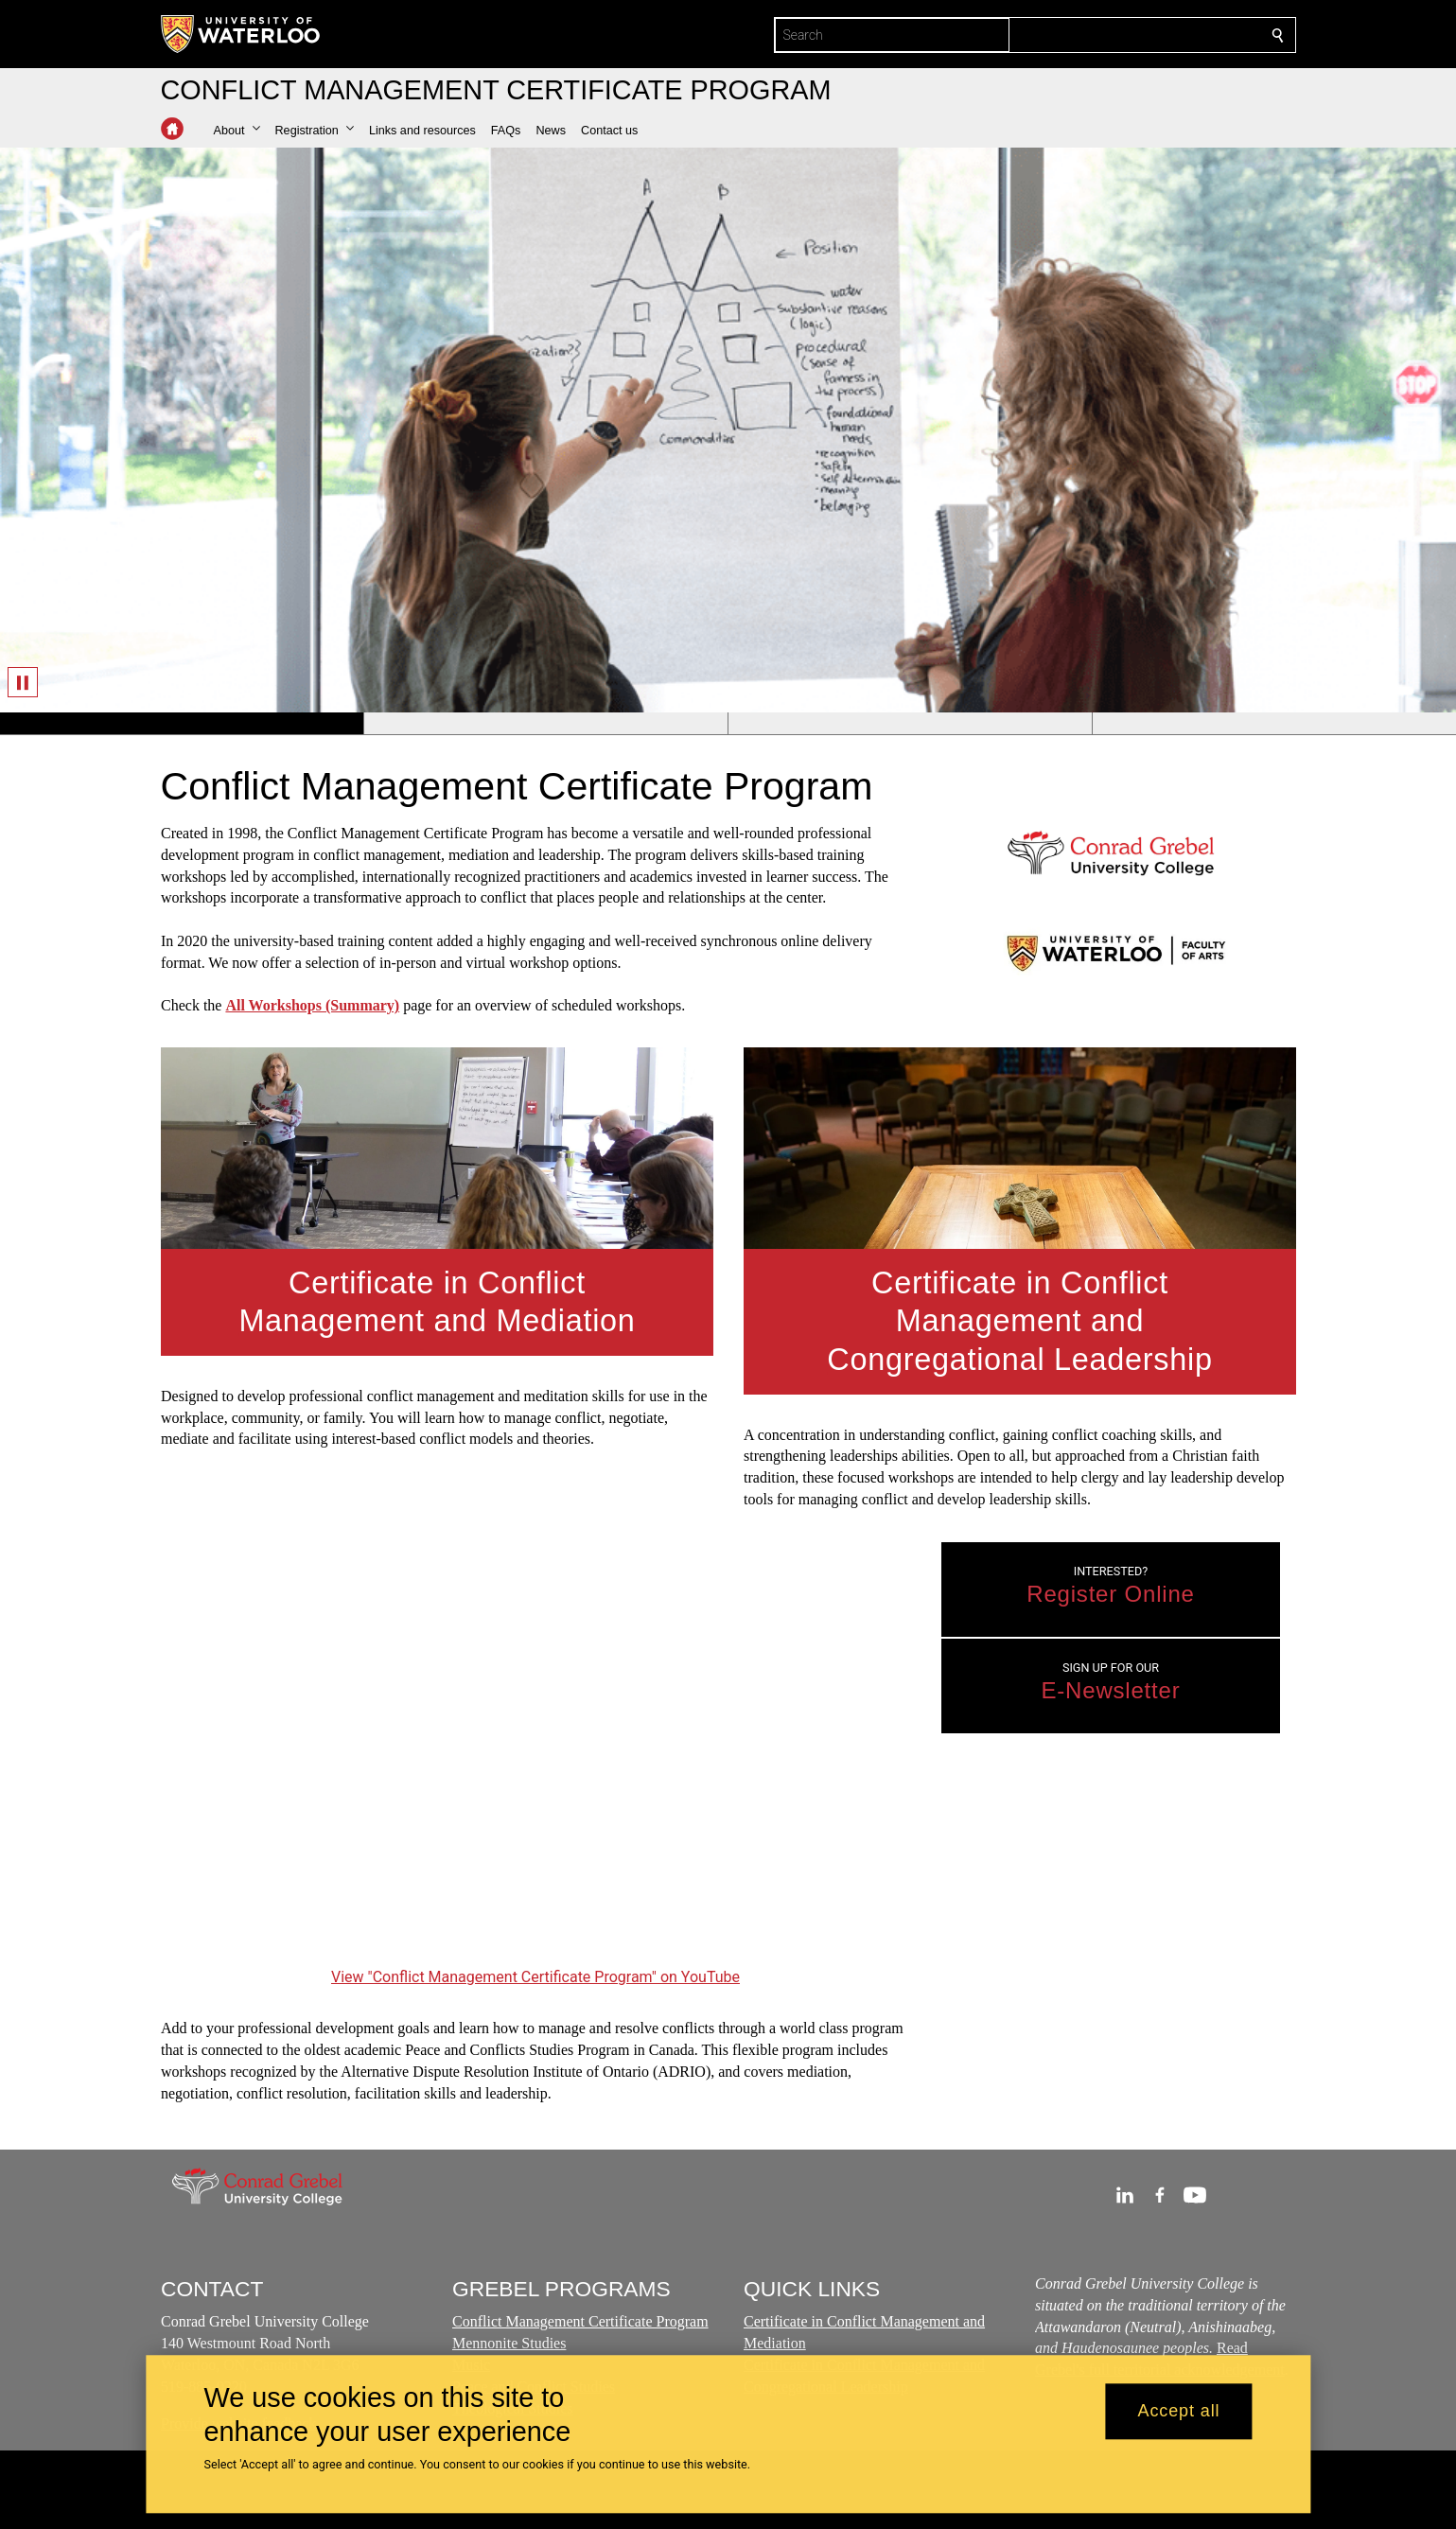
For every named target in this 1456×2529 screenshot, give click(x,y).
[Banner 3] (910, 723)
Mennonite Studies (509, 2343)
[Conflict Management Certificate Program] (535, 1752)
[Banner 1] (181, 723)
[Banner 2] (545, 723)
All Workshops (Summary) (312, 1005)
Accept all (1178, 2411)
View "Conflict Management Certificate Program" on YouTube (535, 1976)
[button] (237, 131)
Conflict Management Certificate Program (580, 2322)
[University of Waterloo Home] (241, 34)
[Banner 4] (1274, 723)
